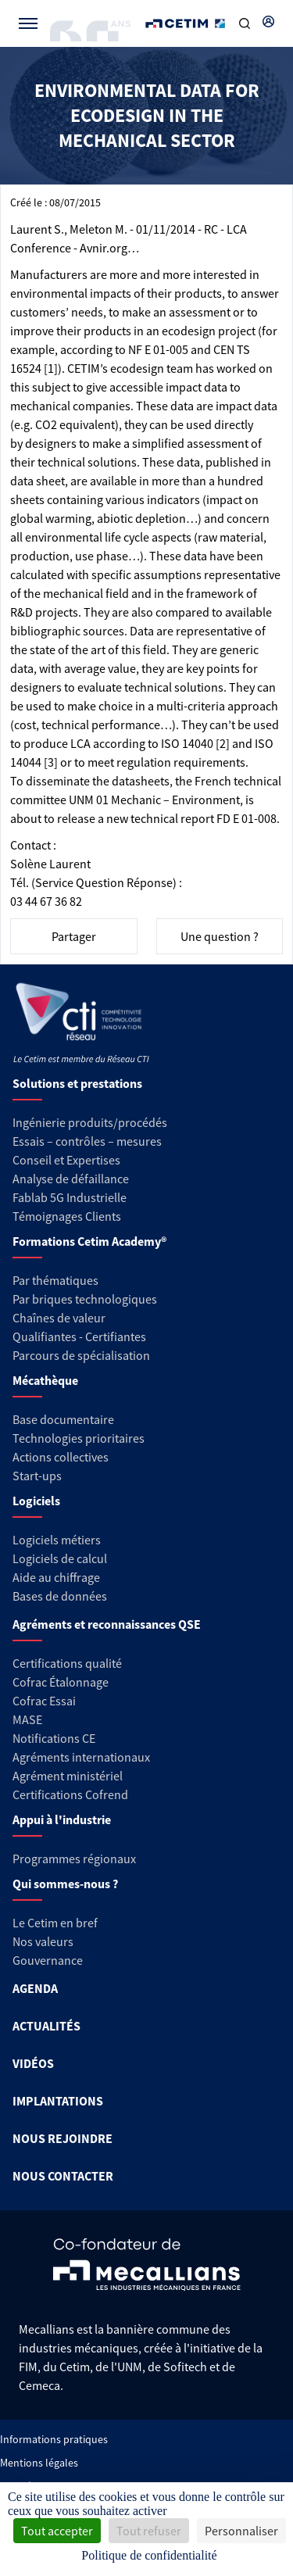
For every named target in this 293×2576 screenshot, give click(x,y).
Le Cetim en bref (55, 1922)
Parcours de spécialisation (81, 1355)
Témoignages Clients (67, 1216)
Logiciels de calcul (60, 1558)
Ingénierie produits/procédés (90, 1122)
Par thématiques (55, 1280)
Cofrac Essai (44, 1700)
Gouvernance (48, 1960)
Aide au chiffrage (56, 1577)
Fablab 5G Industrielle (70, 1197)
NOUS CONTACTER (63, 2176)
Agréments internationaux (81, 1757)
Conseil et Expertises (66, 1160)
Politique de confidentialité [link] (148, 2555)
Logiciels (36, 1500)
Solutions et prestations (77, 1083)
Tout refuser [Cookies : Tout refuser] (148, 2530)
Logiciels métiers (57, 1539)
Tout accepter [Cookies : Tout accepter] (57, 2530)
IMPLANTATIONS (58, 2101)
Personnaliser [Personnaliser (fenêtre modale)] (241, 2530)
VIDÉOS (33, 2063)
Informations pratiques (54, 2439)
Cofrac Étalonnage (61, 1682)
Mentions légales (39, 2463)
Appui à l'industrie (62, 1819)
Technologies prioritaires (79, 1438)
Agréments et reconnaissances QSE (107, 1624)
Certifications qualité (67, 1663)
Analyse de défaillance (71, 1178)
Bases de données (60, 1596)
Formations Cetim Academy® (89, 1241)
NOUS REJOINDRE (63, 2138)
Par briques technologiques (85, 1299)
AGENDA (35, 1988)
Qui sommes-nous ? (65, 1883)
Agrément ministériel (68, 1776)
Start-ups (37, 1475)
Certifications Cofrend (70, 1794)
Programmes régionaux (74, 1858)
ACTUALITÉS (46, 2026)
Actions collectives (61, 1457)
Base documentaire (63, 1419)
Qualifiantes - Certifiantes (79, 1336)
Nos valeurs (43, 1941)
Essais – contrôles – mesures (87, 1141)
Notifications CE (54, 1738)
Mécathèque (45, 1380)
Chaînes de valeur (59, 1318)
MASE (27, 1719)
